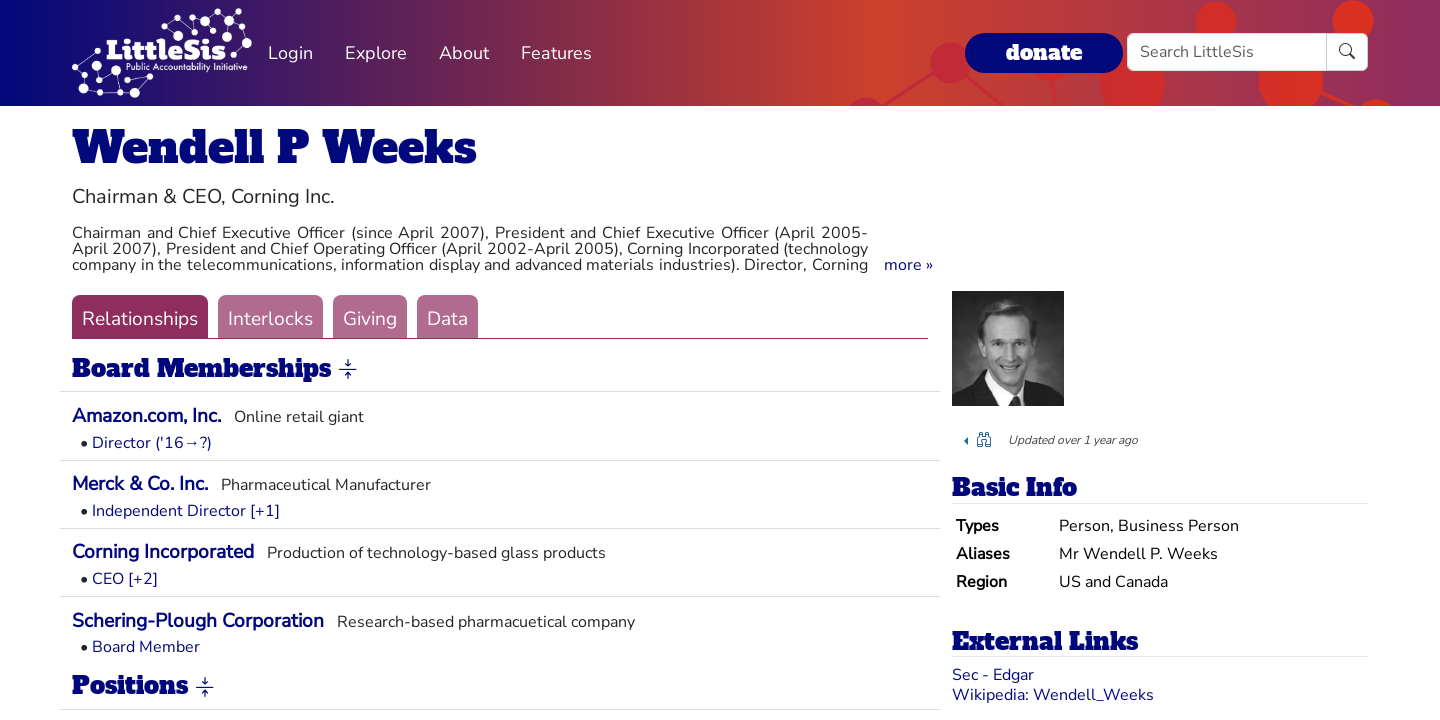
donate (1044, 52)
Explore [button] (376, 53)
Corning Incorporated (163, 552)
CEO (108, 579)
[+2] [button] (143, 579)
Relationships (140, 319)
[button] (908, 265)
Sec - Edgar (993, 675)
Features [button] (556, 53)
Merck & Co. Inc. (140, 484)
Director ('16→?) (152, 443)
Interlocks (270, 319)
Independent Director (169, 511)
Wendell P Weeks (274, 147)
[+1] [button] (265, 511)
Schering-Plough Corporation (198, 621)
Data (447, 319)
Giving (370, 319)
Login (290, 53)
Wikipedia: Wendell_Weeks (1053, 695)
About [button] (464, 53)
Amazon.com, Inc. (146, 416)
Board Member (146, 647)
